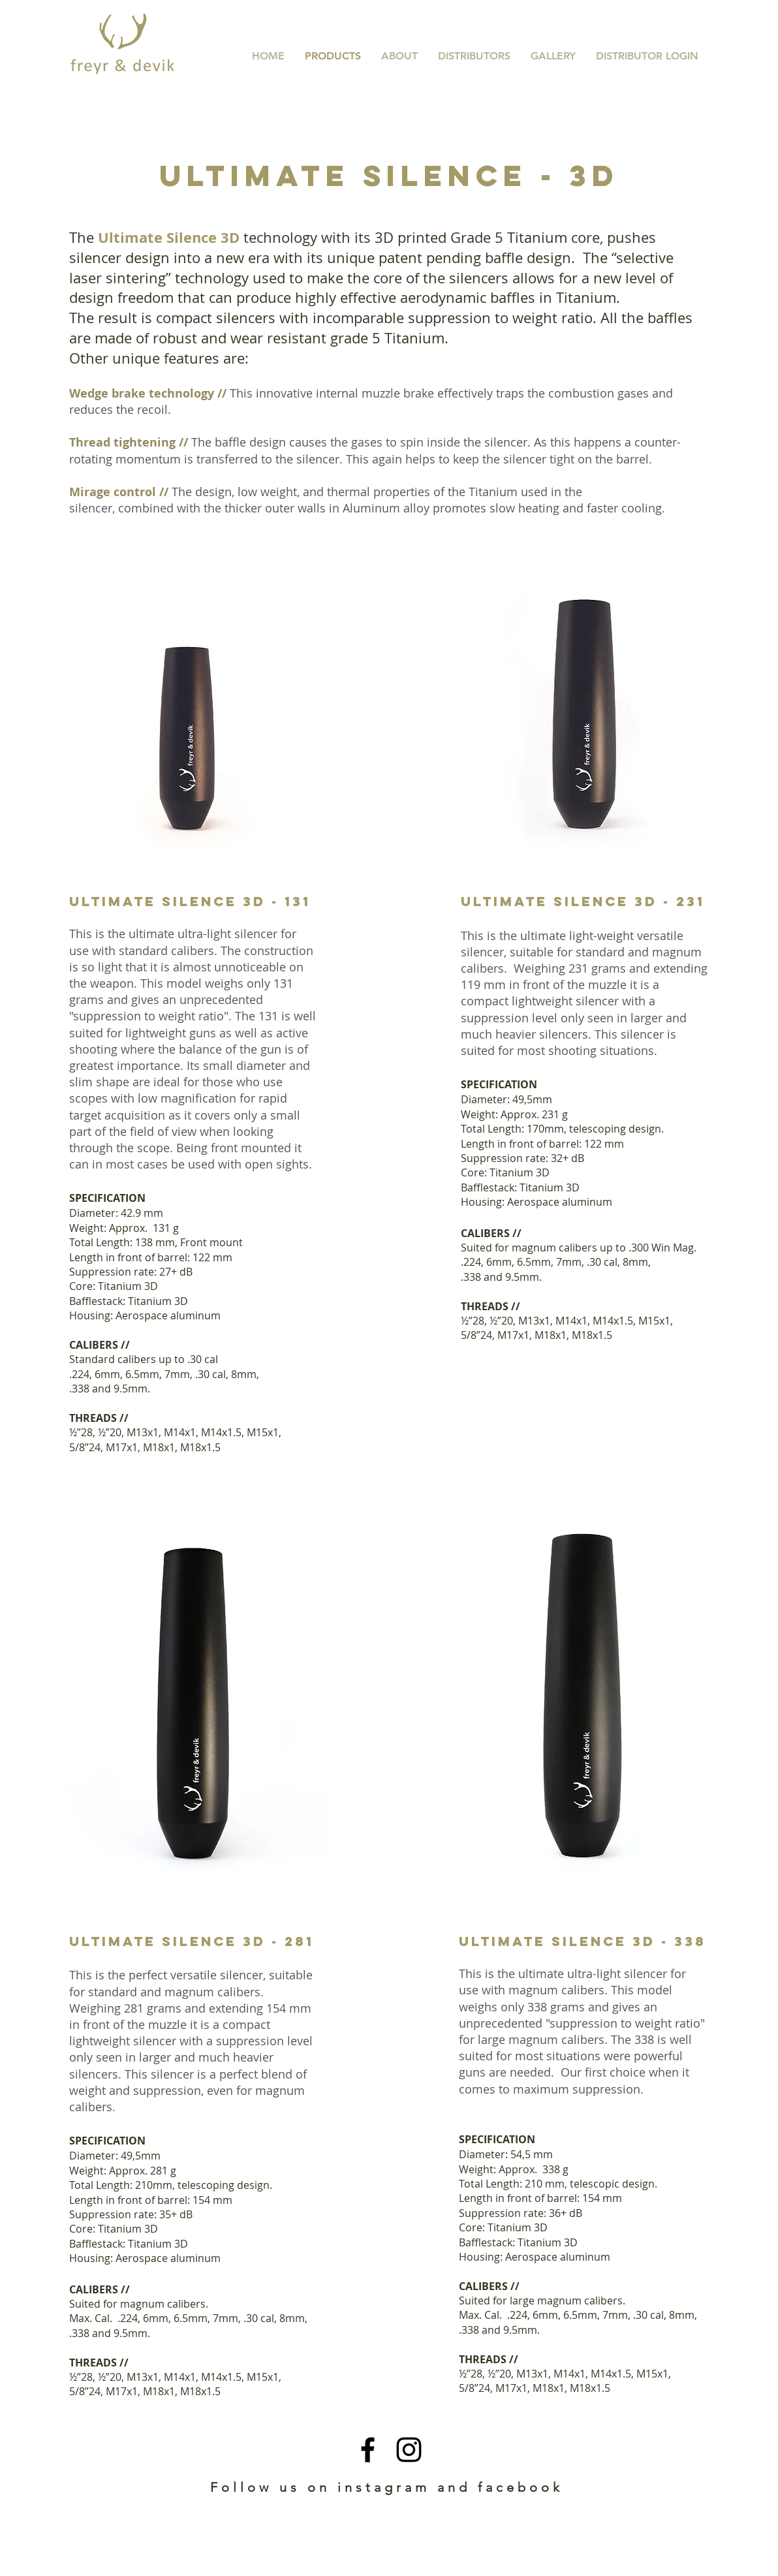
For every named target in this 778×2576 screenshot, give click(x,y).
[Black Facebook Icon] (367, 2449)
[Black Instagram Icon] (409, 2449)
